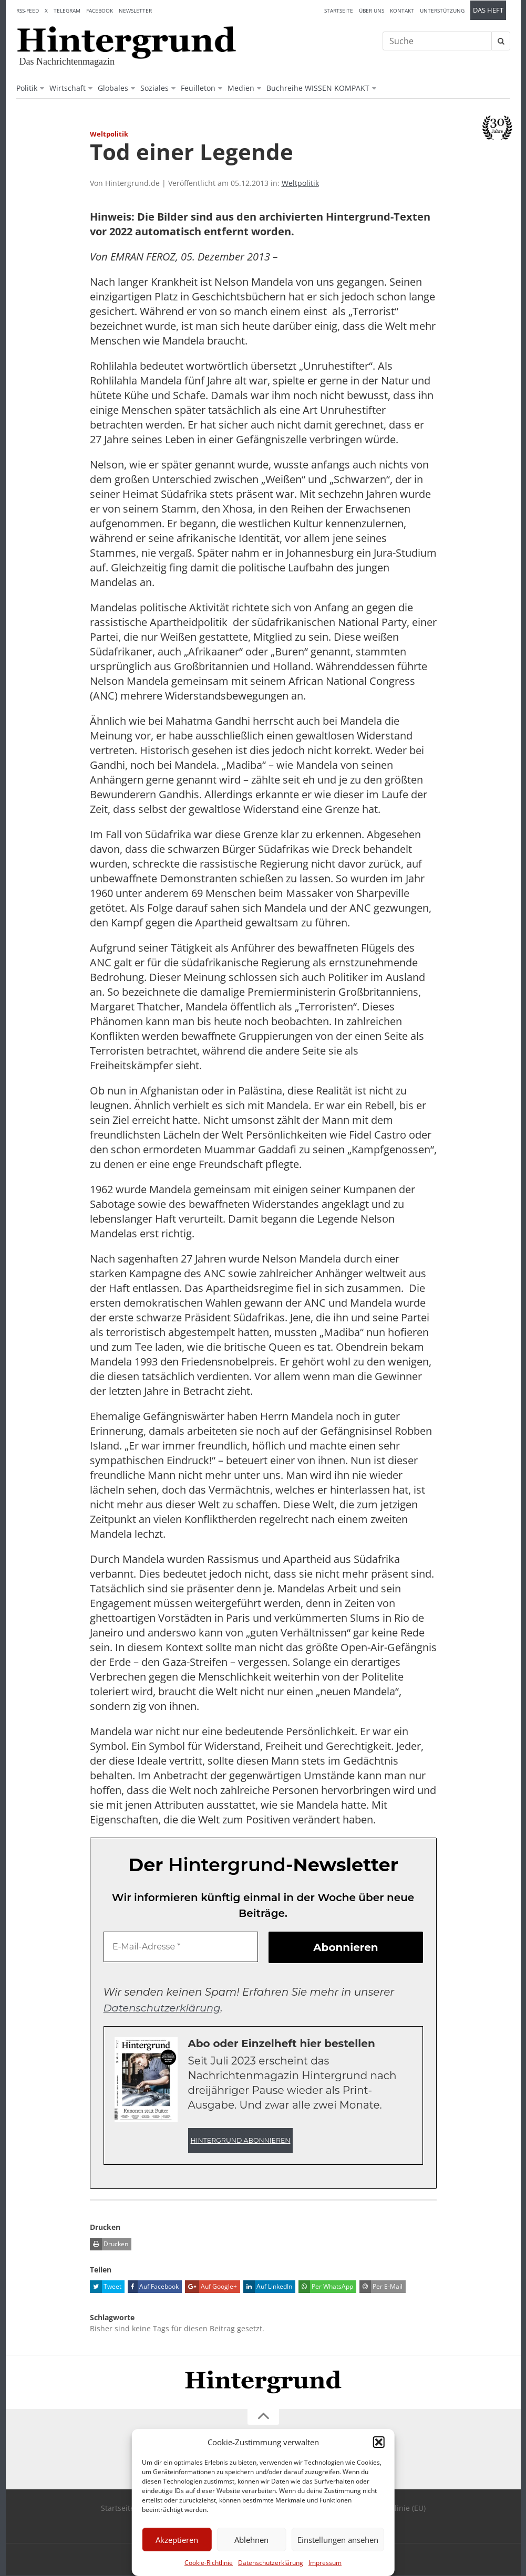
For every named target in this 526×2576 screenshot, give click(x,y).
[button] (379, 2442)
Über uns (371, 10)
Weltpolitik (300, 183)
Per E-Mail (381, 2286)
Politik (26, 88)
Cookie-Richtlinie (208, 2562)
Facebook (99, 10)
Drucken (109, 2244)
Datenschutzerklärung (270, 2562)
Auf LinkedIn (267, 2286)
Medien (241, 88)
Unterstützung (442, 10)
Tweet (105, 2286)
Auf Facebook (153, 2286)
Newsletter (135, 10)
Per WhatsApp (325, 2286)
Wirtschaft (67, 88)
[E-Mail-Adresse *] (181, 1947)
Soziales (154, 88)
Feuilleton (198, 88)
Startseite (338, 10)
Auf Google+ (211, 2286)
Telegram (67, 10)
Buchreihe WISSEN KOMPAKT (317, 88)
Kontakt (402, 10)
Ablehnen (251, 2540)
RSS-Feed (27, 10)
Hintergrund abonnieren (241, 2140)
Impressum (325, 2562)
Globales (113, 88)
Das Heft (488, 10)
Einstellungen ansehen (337, 2540)
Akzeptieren (177, 2540)
